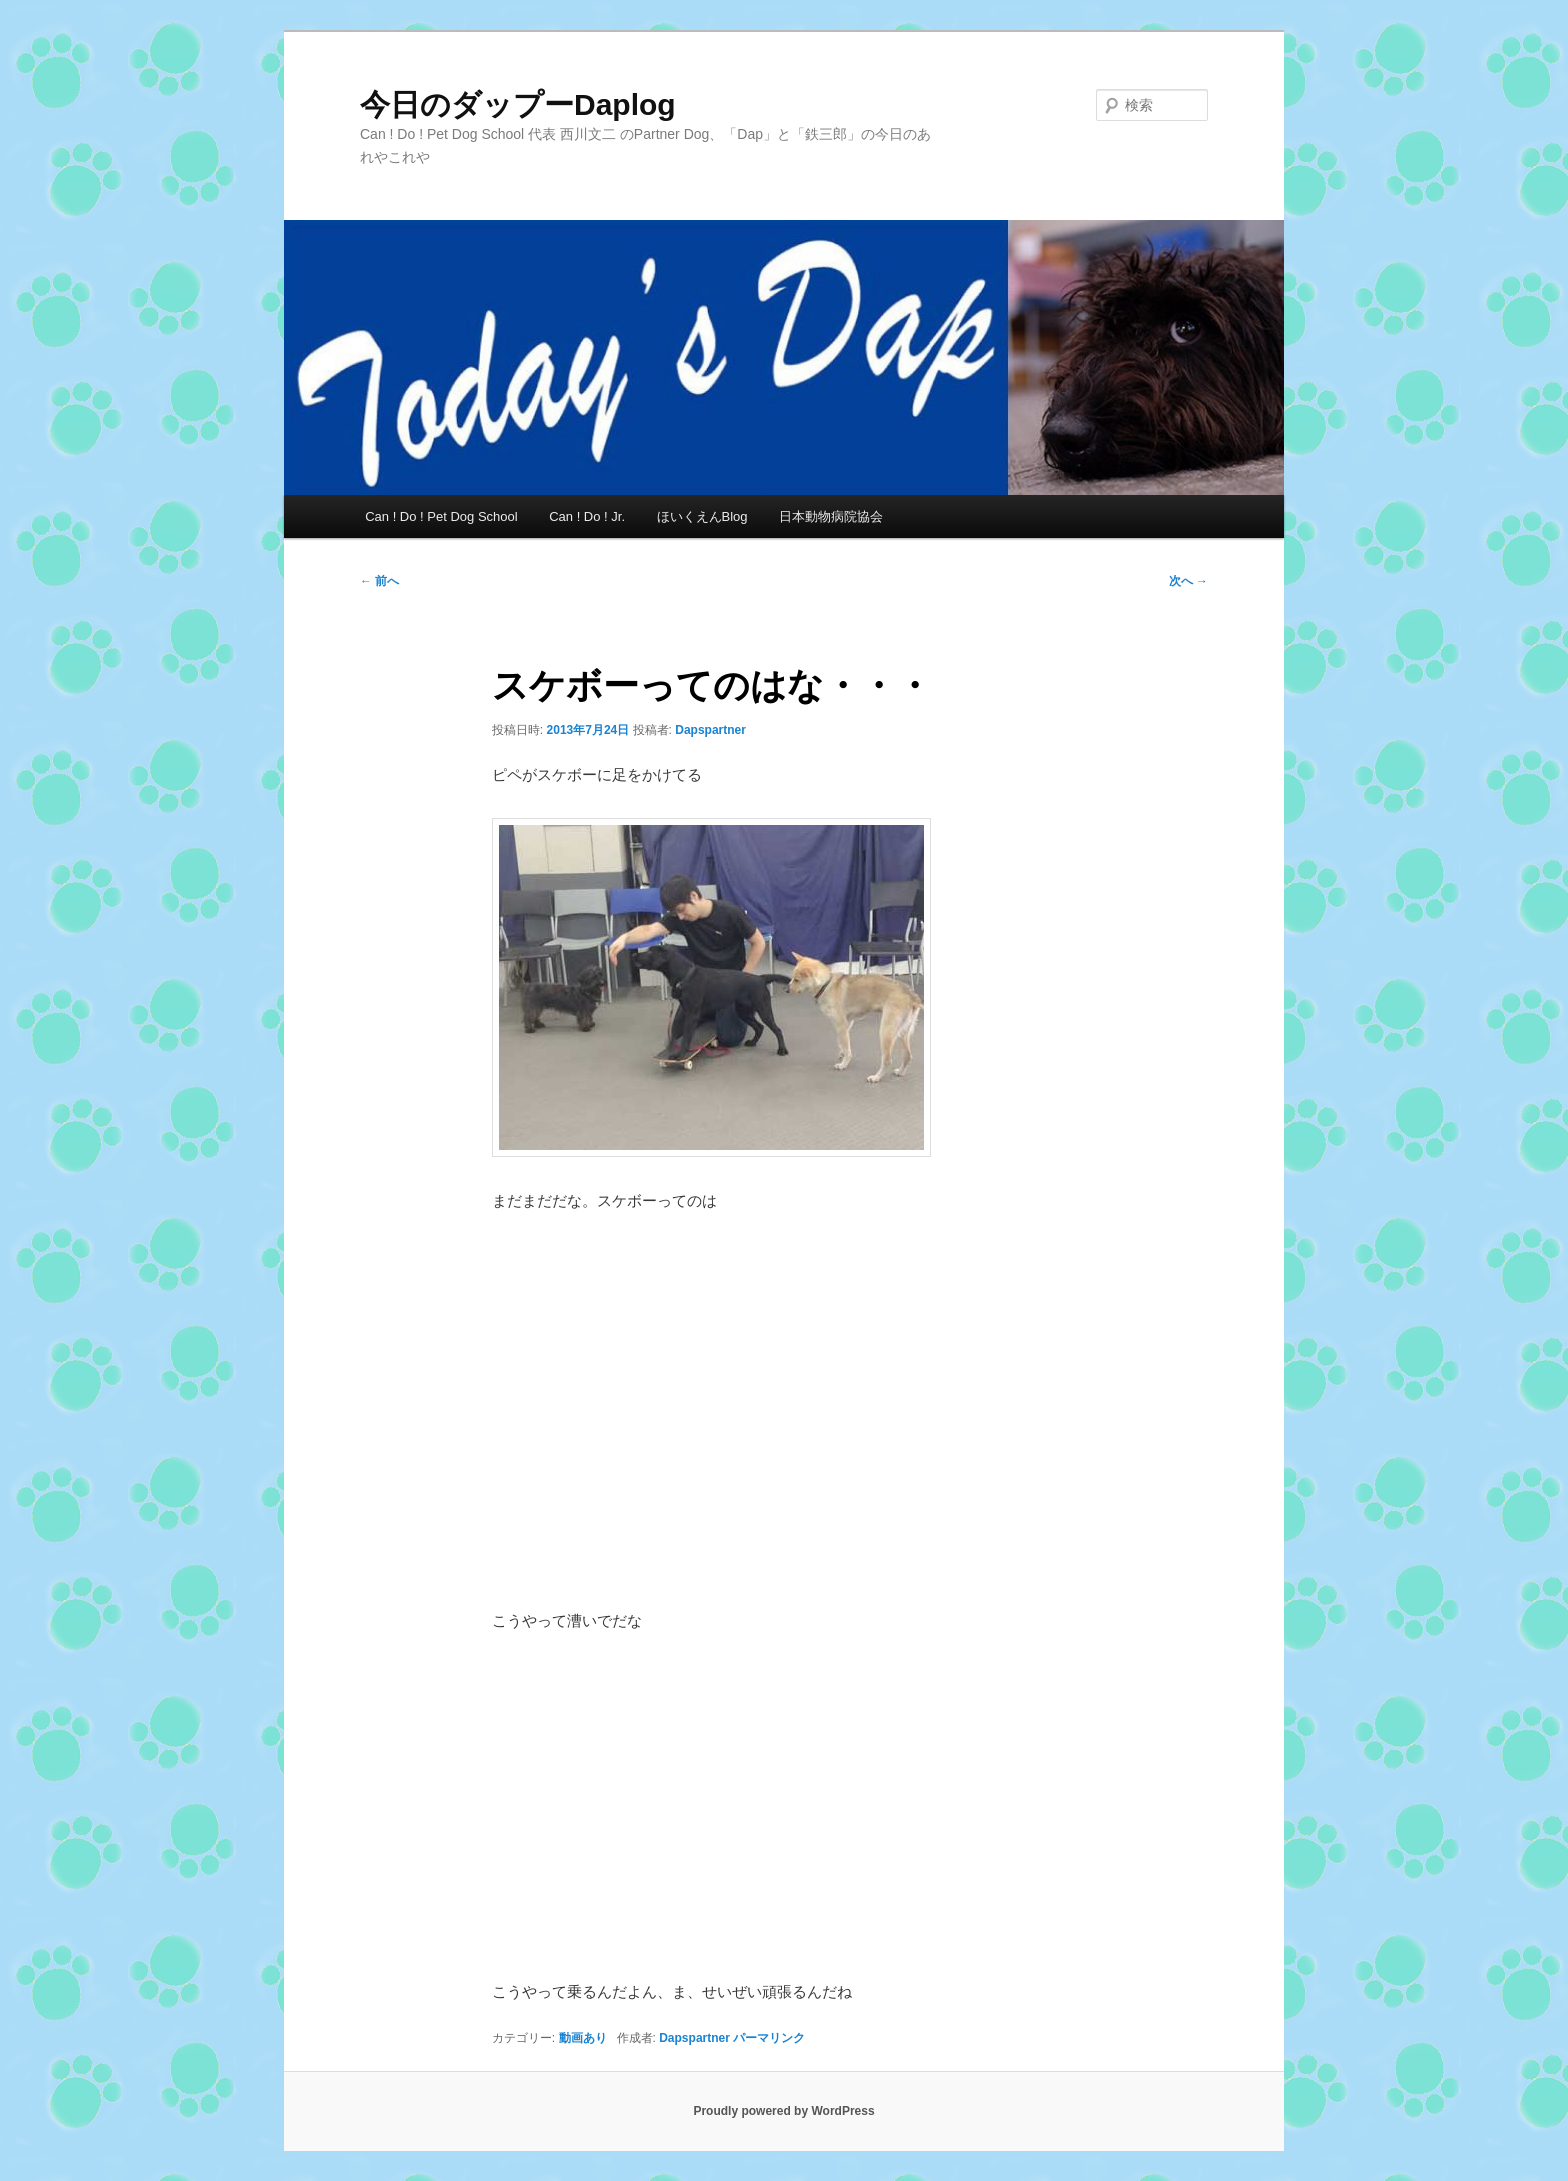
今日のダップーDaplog (518, 104)
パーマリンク (769, 2038)
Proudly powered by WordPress (783, 2111)
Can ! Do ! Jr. (587, 516)
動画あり (583, 2038)
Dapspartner (710, 730)
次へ (1188, 581)
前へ (379, 581)
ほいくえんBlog (702, 516)
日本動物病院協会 (831, 516)
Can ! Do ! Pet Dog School (441, 516)
